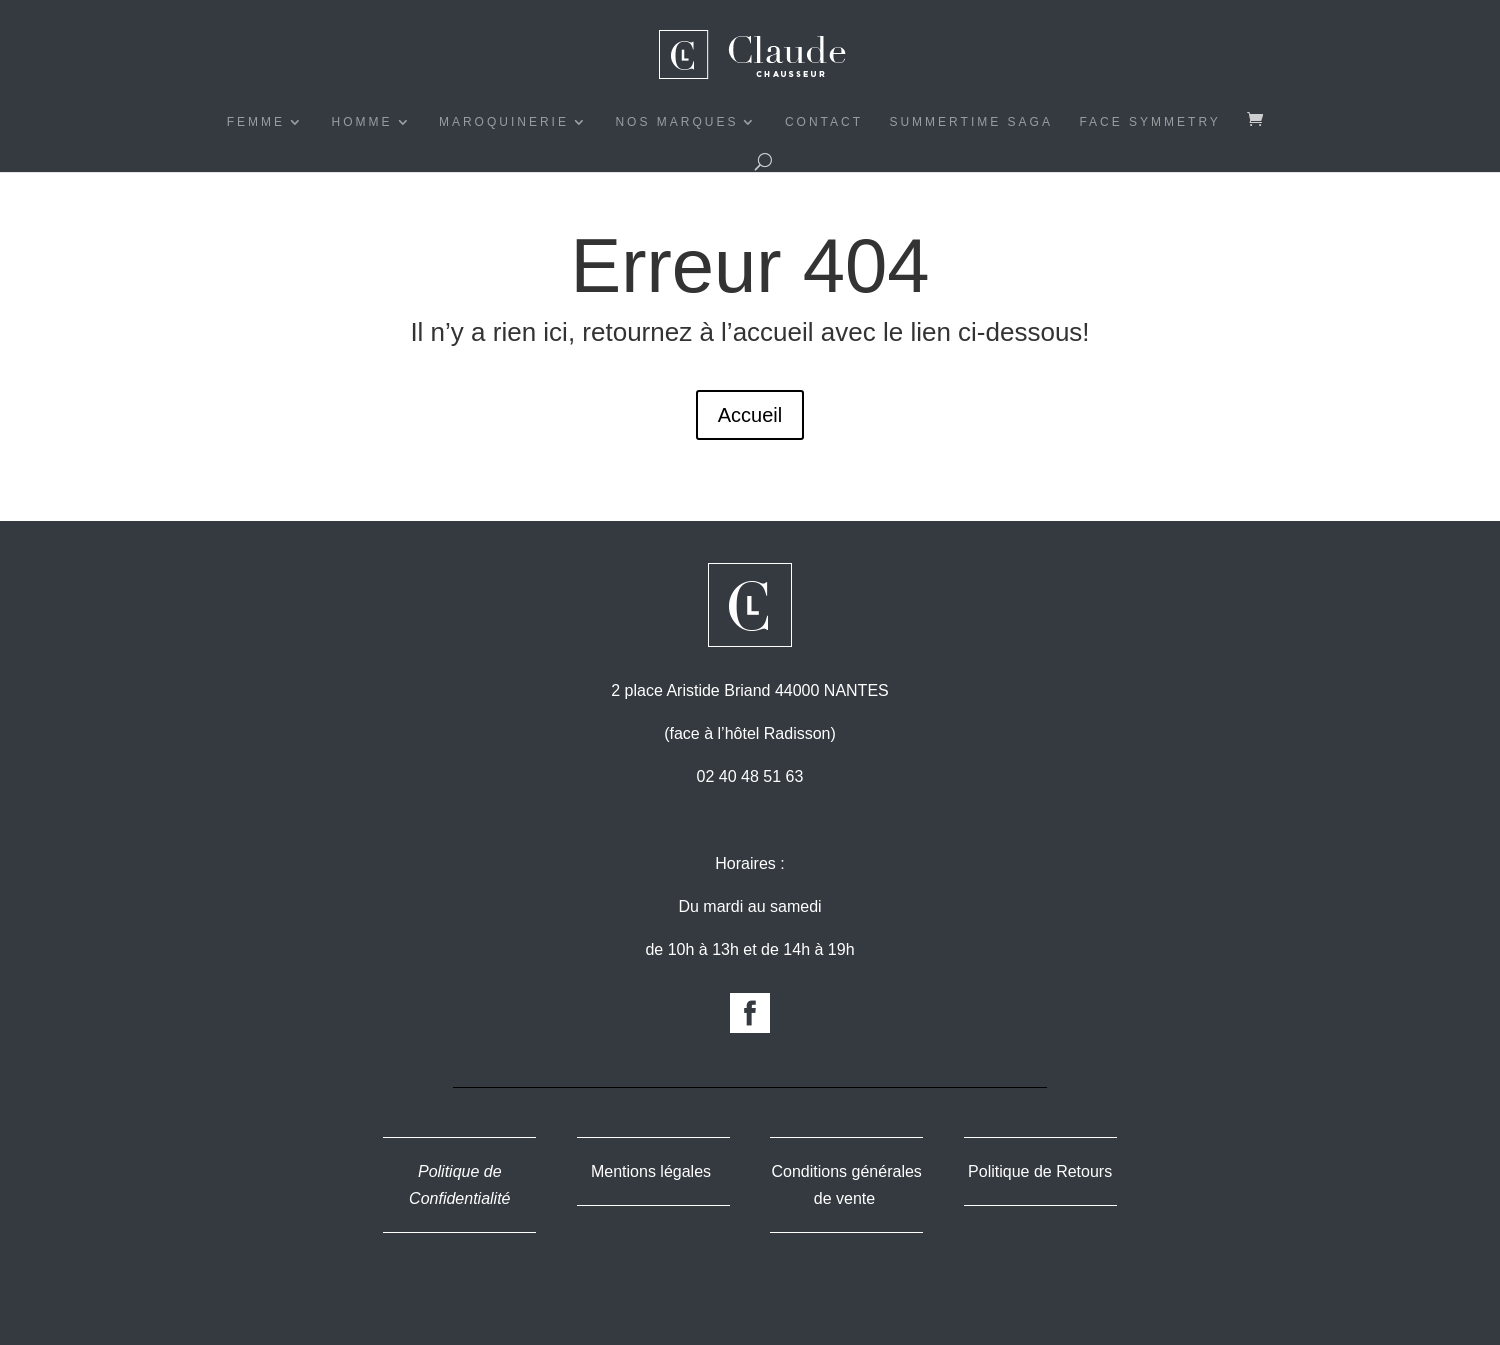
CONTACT (824, 122)
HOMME (362, 122)
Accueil (750, 415)
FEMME (256, 122)
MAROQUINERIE (504, 122)
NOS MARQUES (676, 122)
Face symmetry (1149, 122)
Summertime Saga (970, 122)
